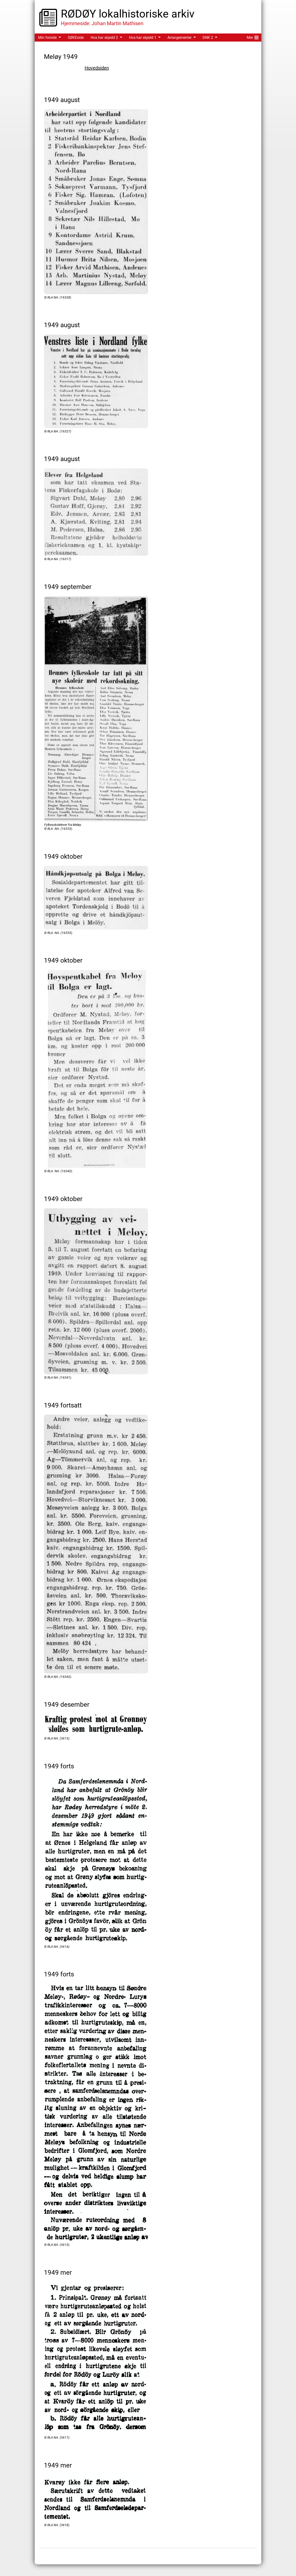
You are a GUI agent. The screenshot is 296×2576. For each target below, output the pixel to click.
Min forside (47, 37)
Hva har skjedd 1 (142, 37)
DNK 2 (208, 37)
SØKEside (76, 37)
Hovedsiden (97, 67)
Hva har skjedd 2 (104, 37)
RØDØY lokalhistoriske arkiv (127, 13)
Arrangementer (179, 37)
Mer (253, 36)
